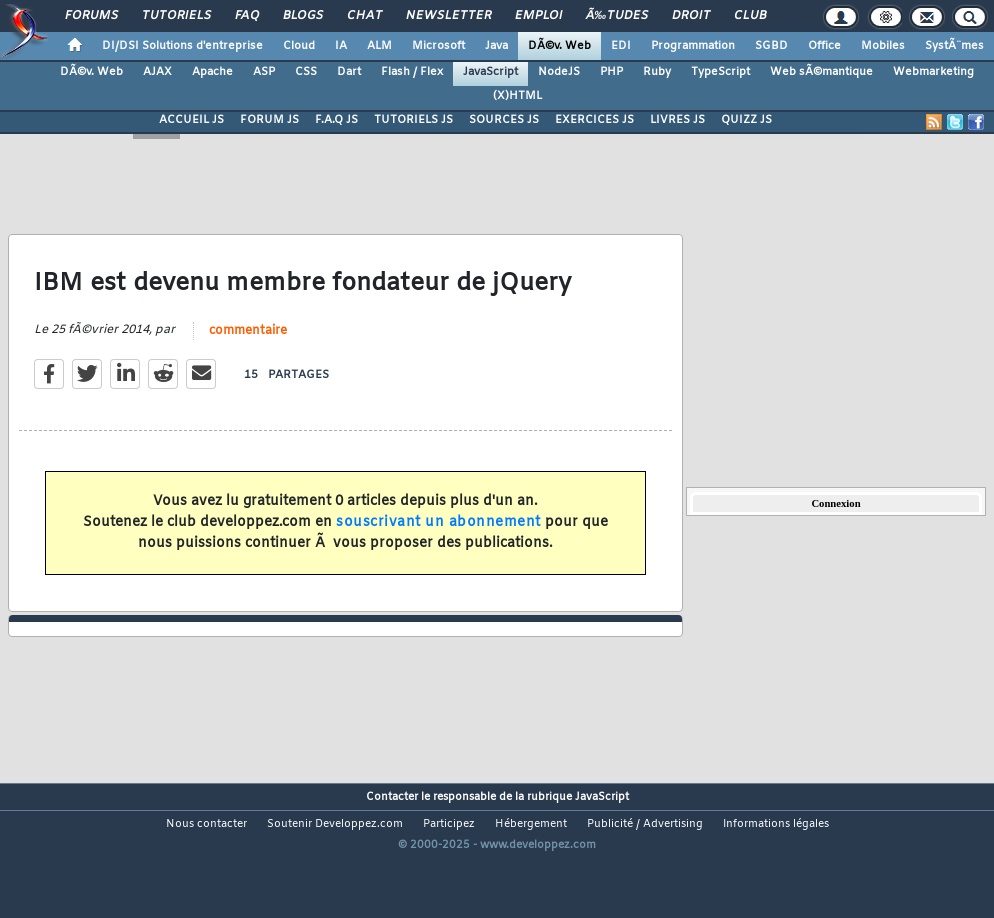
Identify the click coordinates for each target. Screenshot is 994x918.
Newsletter (448, 16)
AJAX (157, 72)
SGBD (771, 46)
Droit (691, 16)
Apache (212, 72)
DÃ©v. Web (559, 46)
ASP (264, 72)
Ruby (657, 72)
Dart (349, 72)
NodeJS (559, 72)
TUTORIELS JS (413, 120)
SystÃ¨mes (954, 46)
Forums (91, 16)
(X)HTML (517, 96)
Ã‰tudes (617, 16)
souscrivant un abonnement (438, 542)
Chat (364, 16)
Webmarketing (933, 72)
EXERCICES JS (594, 120)
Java (496, 46)
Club (750, 16)
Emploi (538, 16)
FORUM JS (269, 120)
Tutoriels (176, 16)
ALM (379, 46)
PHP (611, 72)
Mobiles (883, 46)
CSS (306, 72)
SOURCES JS (504, 120)
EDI (621, 46)
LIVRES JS (677, 120)
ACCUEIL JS (191, 120)
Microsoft (438, 46)
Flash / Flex (412, 72)
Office (824, 46)
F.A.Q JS (336, 120)
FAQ (247, 16)
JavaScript (490, 72)
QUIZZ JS (746, 120)
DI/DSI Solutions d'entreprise (182, 46)
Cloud (299, 46)
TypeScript (720, 72)
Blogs (303, 16)
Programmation (693, 46)
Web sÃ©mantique (821, 72)
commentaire (248, 351)
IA (341, 46)
